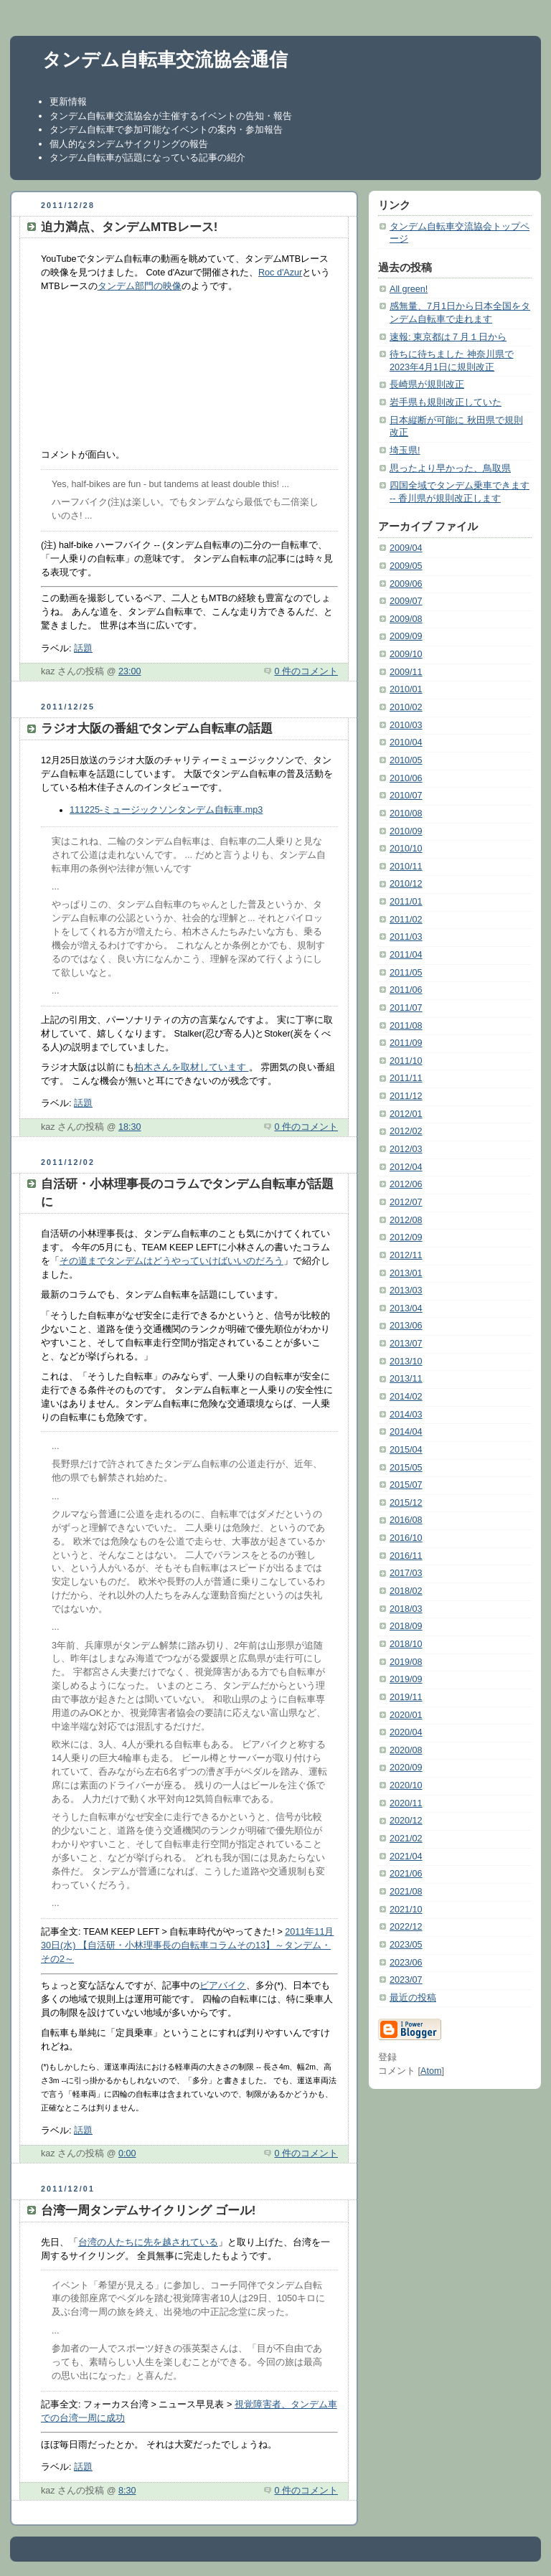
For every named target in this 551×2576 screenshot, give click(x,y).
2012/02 (406, 1131)
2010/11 (406, 867)
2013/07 (406, 1344)
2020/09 (406, 1768)
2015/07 (406, 1485)
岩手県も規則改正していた (445, 402)
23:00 (129, 671)
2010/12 (406, 884)
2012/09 (406, 1237)
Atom (430, 2071)
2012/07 (406, 1202)
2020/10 (406, 1785)
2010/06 (406, 778)
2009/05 (406, 566)
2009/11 (406, 672)
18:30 (129, 1127)
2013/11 (406, 1379)
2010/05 (406, 760)
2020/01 (406, 1715)
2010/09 (406, 831)
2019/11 (406, 1697)
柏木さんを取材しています (191, 1067)
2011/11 (406, 1078)
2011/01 (406, 902)
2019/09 (406, 1679)
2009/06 (406, 584)
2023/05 (406, 1945)
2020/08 (406, 1750)
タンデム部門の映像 (140, 286)
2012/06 (406, 1184)
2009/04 (406, 548)
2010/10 (406, 849)
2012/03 (406, 1149)
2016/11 (406, 1556)
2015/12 (406, 1503)
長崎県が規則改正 (427, 384)
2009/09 (406, 636)
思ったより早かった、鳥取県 (450, 468)
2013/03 (406, 1290)
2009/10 (406, 654)
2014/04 (406, 1432)
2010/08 (406, 813)
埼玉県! (405, 450)
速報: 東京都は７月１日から (448, 337)
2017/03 (406, 1573)
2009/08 (406, 619)
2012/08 (406, 1220)
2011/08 (406, 1026)
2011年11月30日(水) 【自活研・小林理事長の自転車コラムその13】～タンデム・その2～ (187, 1945)
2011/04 (406, 955)
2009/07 (406, 601)
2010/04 (406, 742)
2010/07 (406, 796)
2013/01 (406, 1273)
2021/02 (406, 1839)
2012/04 (406, 1167)
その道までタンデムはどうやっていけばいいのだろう (171, 1261)
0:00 (127, 2153)
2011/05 (406, 973)
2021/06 (406, 1874)
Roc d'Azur (280, 273)
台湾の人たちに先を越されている (148, 2242)
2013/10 (406, 1362)
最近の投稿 (413, 1998)
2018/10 (406, 1644)
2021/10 (406, 1910)
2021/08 (406, 1892)
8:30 (127, 2491)
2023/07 (406, 1980)
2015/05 (406, 1468)
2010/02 (406, 707)
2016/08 (406, 1520)
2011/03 (406, 937)
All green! (409, 289)
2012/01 (406, 1114)
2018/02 (406, 1591)
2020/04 (406, 1732)
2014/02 (406, 1397)
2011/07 (406, 1008)
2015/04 (406, 1450)
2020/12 (406, 1821)
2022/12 (406, 1927)
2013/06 (406, 1326)
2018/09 (406, 1626)
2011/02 (406, 920)
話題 (83, 648)
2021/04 (406, 1856)
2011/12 (406, 1096)
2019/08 (406, 1662)
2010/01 (406, 689)
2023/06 (406, 1963)
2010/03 (406, 725)
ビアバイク (222, 1986)
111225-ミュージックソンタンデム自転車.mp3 (166, 810)
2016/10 (406, 1538)
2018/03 (406, 1609)
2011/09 (406, 1043)
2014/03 (406, 1415)
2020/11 (406, 1803)
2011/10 (406, 1061)
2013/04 (406, 1308)
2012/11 (406, 1255)
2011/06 (406, 990)
